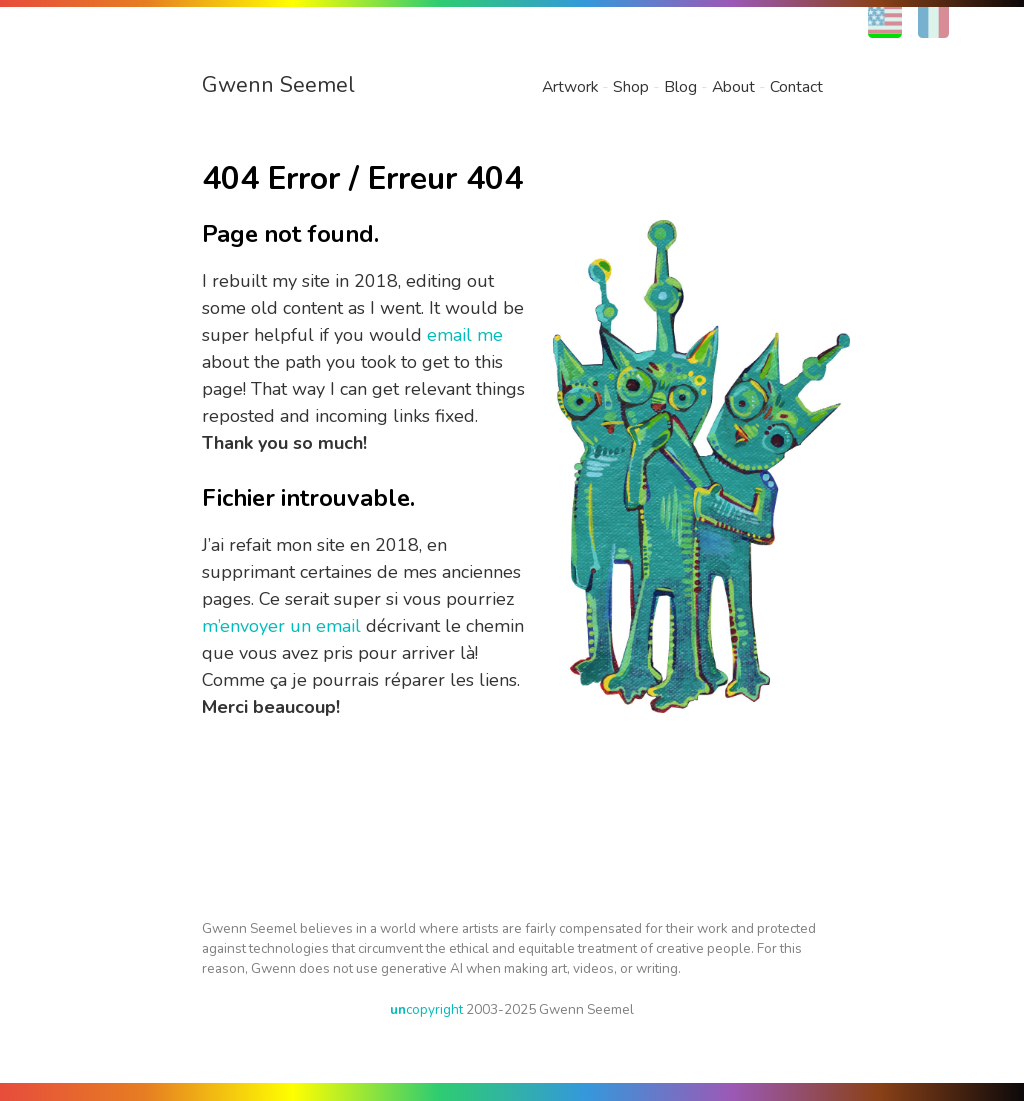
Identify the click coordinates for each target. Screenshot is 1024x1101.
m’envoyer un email (281, 626)
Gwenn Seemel (278, 85)
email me (465, 335)
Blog (680, 87)
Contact (796, 87)
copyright (426, 1009)
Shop (631, 87)
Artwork (570, 87)
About (733, 87)
